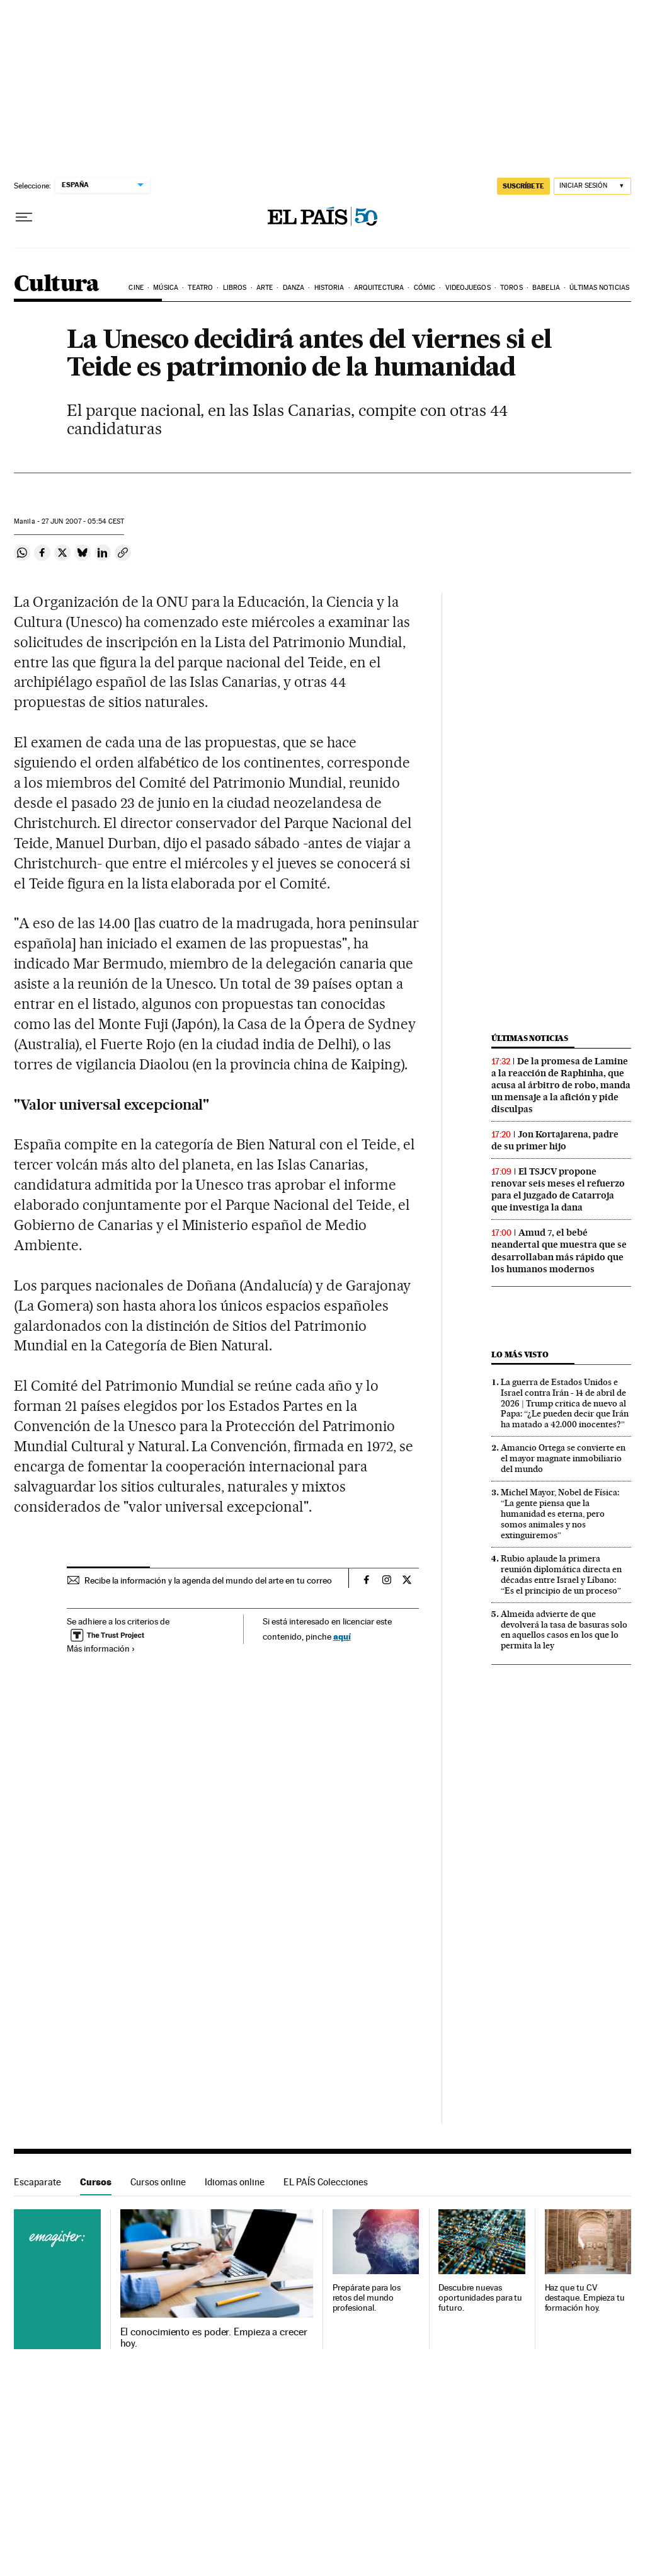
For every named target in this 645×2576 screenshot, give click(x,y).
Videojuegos (468, 288)
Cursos (95, 2181)
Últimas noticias (599, 288)
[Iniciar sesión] (592, 186)
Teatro (200, 288)
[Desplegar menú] (24, 217)
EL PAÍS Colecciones (325, 2181)
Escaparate (37, 2181)
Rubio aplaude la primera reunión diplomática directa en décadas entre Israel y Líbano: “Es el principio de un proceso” (561, 1574)
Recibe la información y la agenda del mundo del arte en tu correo (208, 1580)
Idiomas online (235, 2181)
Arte (264, 288)
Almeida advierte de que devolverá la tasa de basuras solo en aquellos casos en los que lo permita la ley (564, 1630)
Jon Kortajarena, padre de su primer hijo (555, 1140)
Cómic (425, 288)
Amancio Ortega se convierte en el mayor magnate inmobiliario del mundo (563, 1458)
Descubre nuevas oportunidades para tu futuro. (480, 2298)
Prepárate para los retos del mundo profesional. (367, 2298)
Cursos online (158, 2181)
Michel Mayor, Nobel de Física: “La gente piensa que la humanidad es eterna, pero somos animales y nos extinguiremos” (560, 1513)
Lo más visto (519, 1354)
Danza (294, 288)
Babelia (546, 288)
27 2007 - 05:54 (83, 521)
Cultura (57, 284)
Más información (101, 1648)
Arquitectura (379, 288)
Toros (511, 288)
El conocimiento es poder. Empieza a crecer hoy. (213, 2337)
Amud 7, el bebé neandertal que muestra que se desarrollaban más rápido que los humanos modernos (559, 1250)
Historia (329, 288)
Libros (235, 288)
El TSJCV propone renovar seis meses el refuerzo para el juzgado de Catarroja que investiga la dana (558, 1189)
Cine (135, 288)
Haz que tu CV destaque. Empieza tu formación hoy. (585, 2298)
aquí (342, 1636)
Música (165, 288)
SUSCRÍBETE (523, 185)
